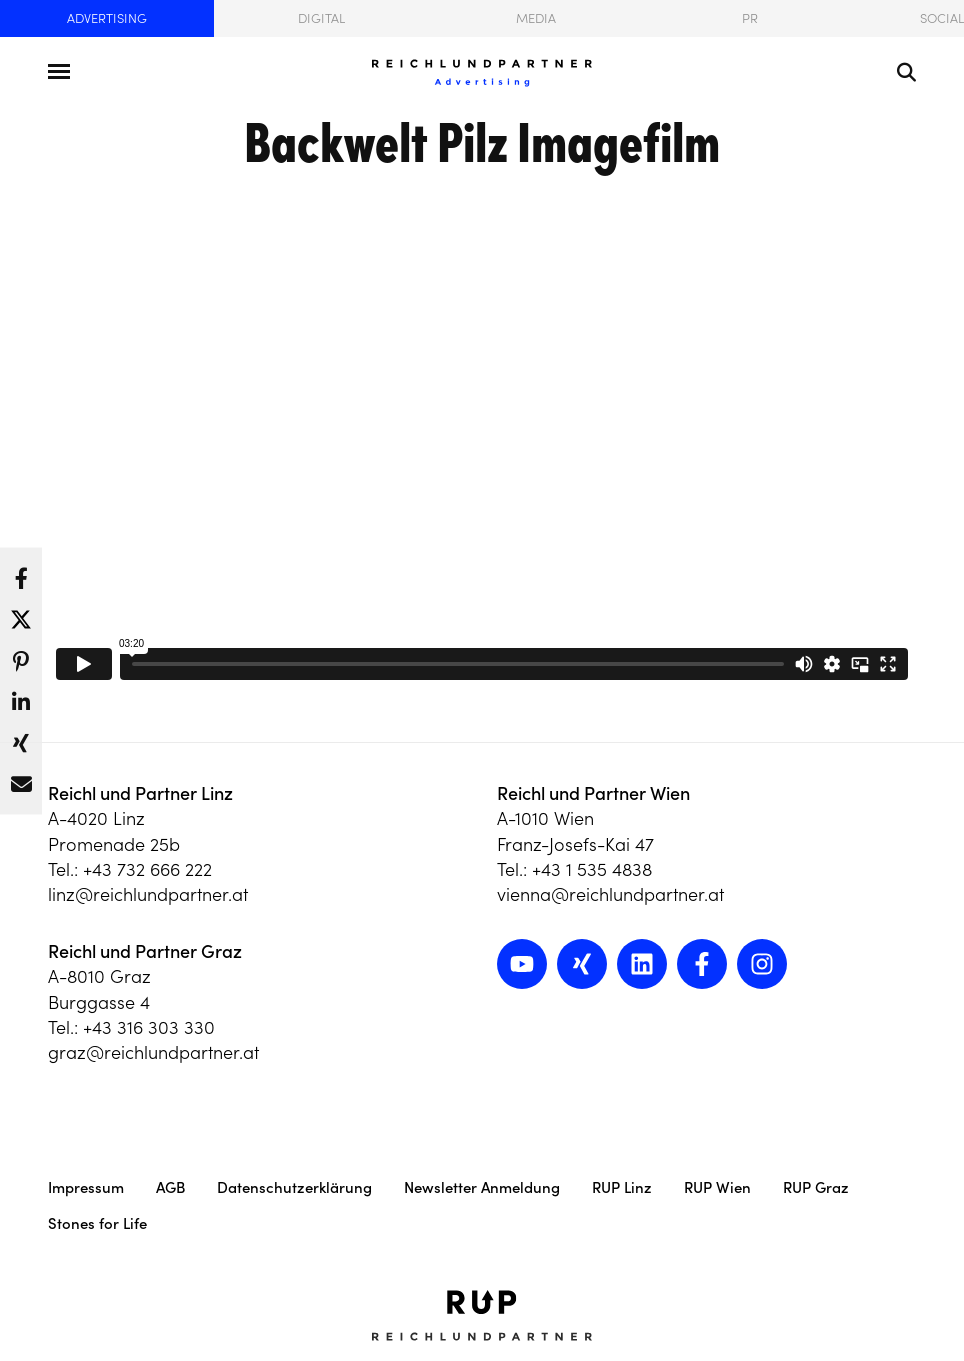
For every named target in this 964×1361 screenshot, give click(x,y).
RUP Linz (622, 1187)
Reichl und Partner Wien (593, 793)
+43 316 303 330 (149, 1027)
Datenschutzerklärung (294, 1187)
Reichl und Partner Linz (140, 793)
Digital (321, 18)
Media (536, 18)
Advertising (107, 18)
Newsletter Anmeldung (482, 1187)
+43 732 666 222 (147, 869)
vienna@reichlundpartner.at (610, 894)
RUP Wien (717, 1187)
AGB (170, 1187)
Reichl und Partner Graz (145, 951)
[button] (21, 572)
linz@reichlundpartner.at (148, 894)
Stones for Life (97, 1223)
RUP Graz (816, 1187)
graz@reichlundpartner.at (153, 1052)
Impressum (86, 1187)
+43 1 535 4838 (592, 869)
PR (750, 18)
